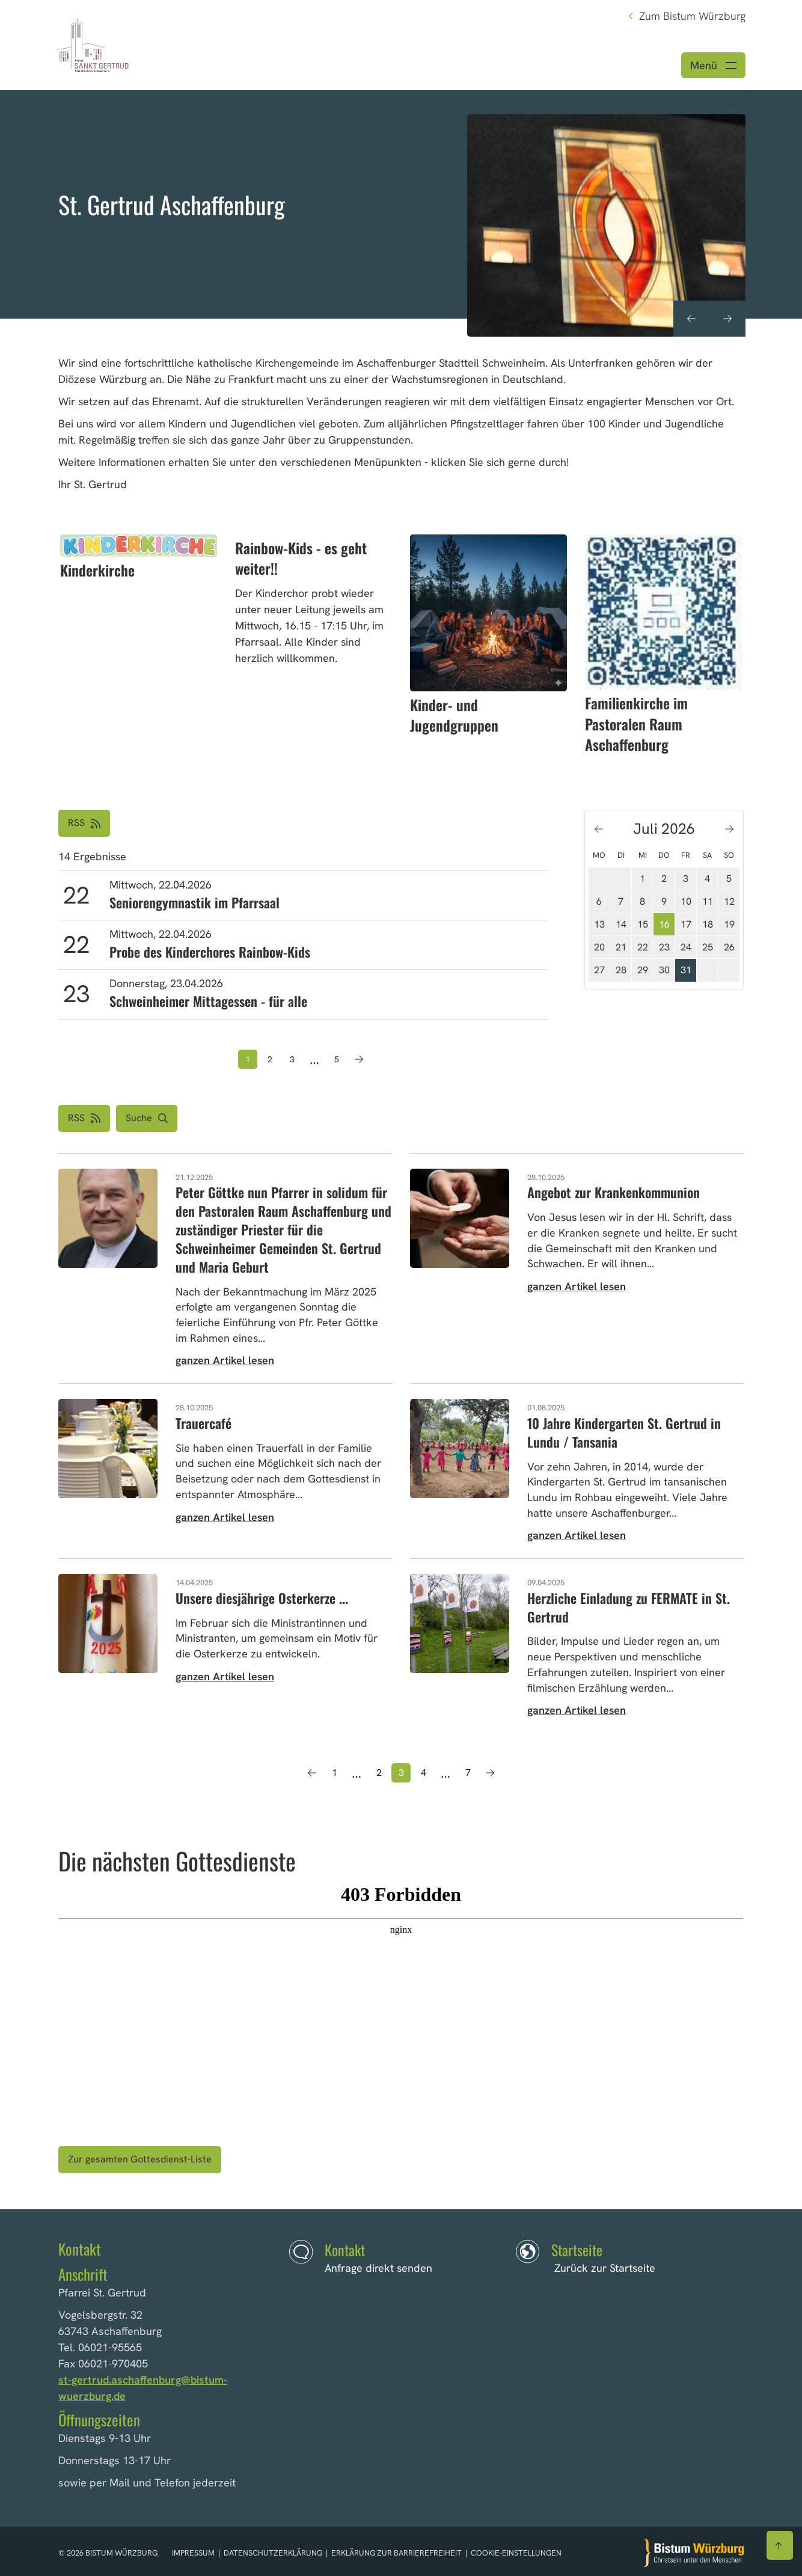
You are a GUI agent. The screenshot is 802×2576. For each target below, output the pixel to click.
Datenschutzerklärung (274, 2553)
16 (664, 924)
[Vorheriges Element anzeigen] (691, 319)
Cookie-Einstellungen (516, 2553)
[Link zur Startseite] (93, 43)
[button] (146, 1118)
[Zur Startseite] (694, 2553)
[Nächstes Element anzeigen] (727, 319)
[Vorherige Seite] (312, 1773)
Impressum (194, 2553)
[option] (401, 204)
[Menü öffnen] (713, 65)
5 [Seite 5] (336, 1059)
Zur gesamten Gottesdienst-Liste (140, 2159)
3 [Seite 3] (292, 1059)
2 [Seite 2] (270, 1059)
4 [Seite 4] (423, 1772)
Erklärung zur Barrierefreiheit (396, 2553)
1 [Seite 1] (334, 1772)
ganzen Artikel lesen (225, 1360)
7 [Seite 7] (468, 1772)
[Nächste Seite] (359, 1059)
